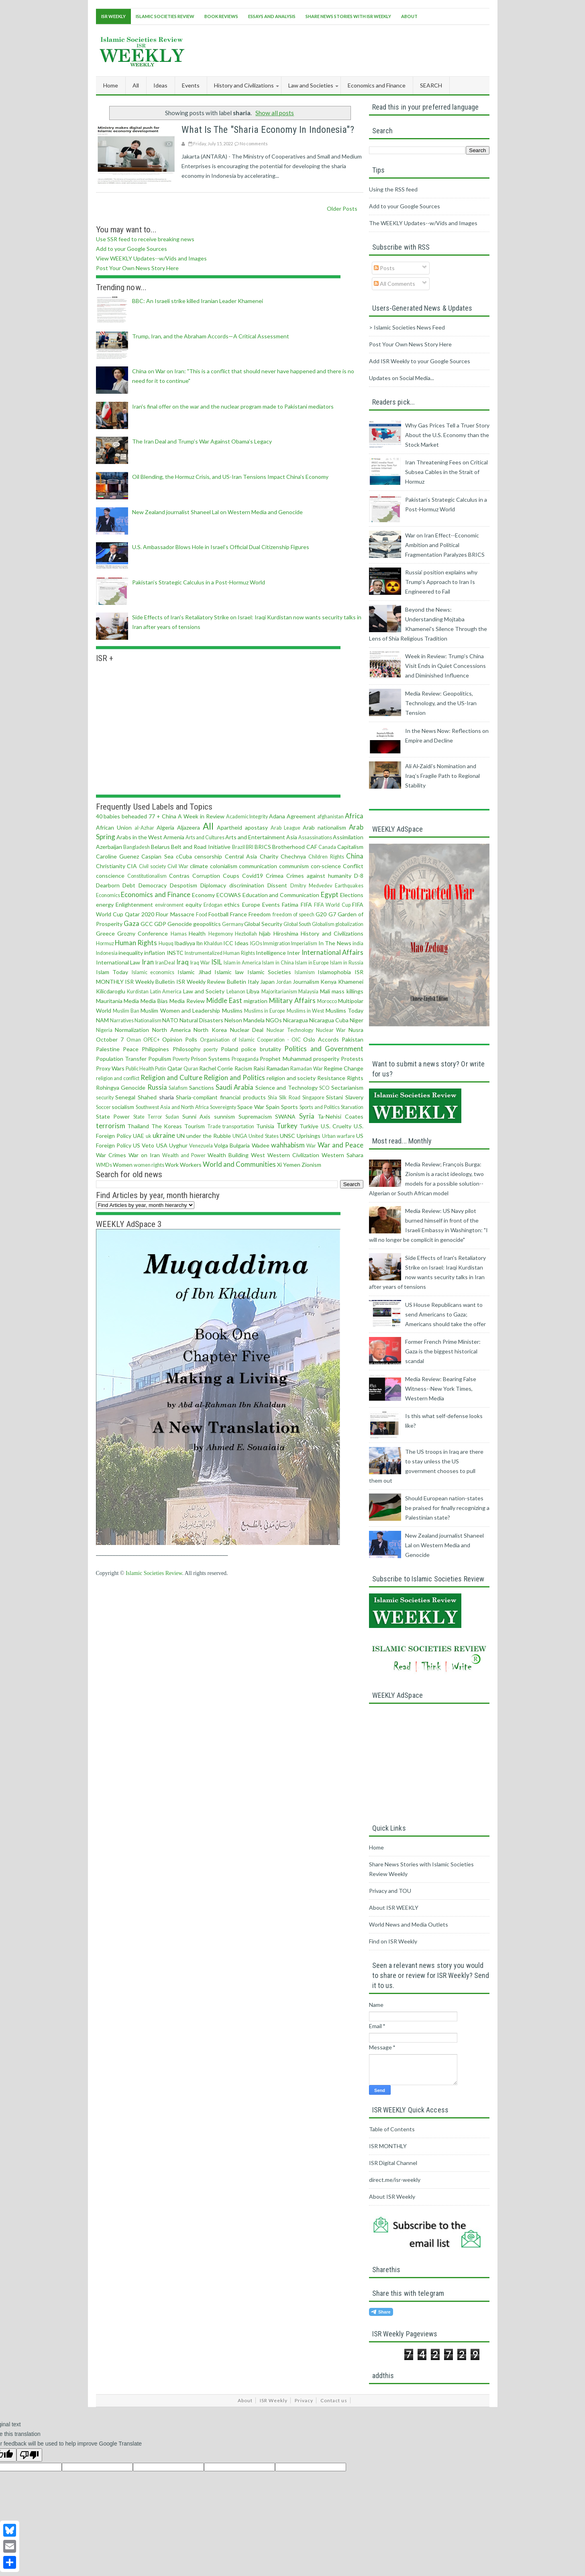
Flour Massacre (175, 914)
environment (169, 905)
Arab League (285, 828)
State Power (113, 1116)
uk (148, 1136)
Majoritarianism (279, 992)
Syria (306, 1116)
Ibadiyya (184, 943)
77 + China (162, 816)
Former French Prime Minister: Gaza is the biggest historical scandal (443, 1351)
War (311, 1146)
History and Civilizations (332, 933)
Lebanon (235, 992)
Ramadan (277, 1068)
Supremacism (255, 1116)
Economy (203, 894)
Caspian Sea (157, 856)
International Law (118, 962)
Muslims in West (305, 1011)
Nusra (356, 1029)
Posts (384, 268)
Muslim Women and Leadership (180, 1010)
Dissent (277, 885)
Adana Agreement (292, 816)
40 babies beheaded (121, 816)
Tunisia (265, 1126)
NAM (102, 1020)
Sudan (172, 1117)
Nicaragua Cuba (329, 1020)
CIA (132, 866)
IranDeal (165, 963)
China (354, 856)
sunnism (224, 1116)
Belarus (160, 846)
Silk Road (289, 1098)
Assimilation (348, 837)
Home (110, 85)
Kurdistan (138, 992)
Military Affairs (292, 1000)
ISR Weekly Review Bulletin (211, 981)
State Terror (148, 1117)
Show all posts (274, 112)
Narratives (122, 1020)
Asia (291, 837)
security (105, 1098)
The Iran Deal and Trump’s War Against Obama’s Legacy (202, 441)
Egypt (329, 894)
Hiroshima (285, 933)
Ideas (241, 943)
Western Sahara (342, 1155)
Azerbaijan (109, 846)
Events (271, 904)
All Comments (394, 283)
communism (294, 866)
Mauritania (109, 1000)
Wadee (260, 1145)
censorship (208, 856)
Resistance (331, 1077)
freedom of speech (293, 915)
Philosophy (186, 1049)
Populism (159, 1058)
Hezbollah (246, 934)
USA (161, 1145)
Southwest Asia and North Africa (172, 1107)
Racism (243, 1068)
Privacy (304, 2400)
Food (201, 915)
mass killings (347, 991)
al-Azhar (144, 828)
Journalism (306, 981)
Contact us (333, 2400)
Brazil (238, 847)
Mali (325, 991)
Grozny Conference (142, 933)
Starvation (352, 1107)
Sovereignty (223, 1107)
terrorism (110, 1125)
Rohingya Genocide (121, 1087)
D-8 (358, 875)
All (135, 85)
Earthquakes (349, 886)
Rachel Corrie (216, 1068)
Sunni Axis (196, 1116)
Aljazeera (188, 827)
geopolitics (207, 923)
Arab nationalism (324, 827)
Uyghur (178, 1145)
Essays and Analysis (272, 16)
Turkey (287, 1125)
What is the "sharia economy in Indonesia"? (267, 129)
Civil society (152, 866)
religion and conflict (118, 1078)
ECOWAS (228, 894)
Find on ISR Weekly (393, 1941)
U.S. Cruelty (336, 1126)
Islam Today (112, 972)
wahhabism (288, 1145)
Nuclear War (331, 1030)
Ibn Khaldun (209, 943)
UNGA (239, 1136)
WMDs (104, 1165)
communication (258, 866)
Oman (133, 1040)
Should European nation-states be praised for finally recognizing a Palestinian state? (447, 1508)
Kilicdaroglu (110, 991)
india (358, 943)
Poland (229, 1049)
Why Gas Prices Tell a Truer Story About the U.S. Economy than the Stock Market (447, 435)
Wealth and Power (184, 1155)
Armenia (173, 837)
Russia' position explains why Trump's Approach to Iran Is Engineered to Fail (441, 582)
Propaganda (245, 1059)
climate (199, 866)
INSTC (175, 952)
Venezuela (201, 1146)
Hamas (179, 934)
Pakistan (352, 1039)
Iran (148, 962)
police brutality (261, 1049)
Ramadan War (306, 1069)
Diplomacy (213, 885)
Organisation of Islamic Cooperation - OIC (250, 1040)
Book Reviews (221, 16)
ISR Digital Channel (393, 2162)
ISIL (216, 962)
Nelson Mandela (244, 1020)
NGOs (274, 1020)
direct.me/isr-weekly (394, 2179)
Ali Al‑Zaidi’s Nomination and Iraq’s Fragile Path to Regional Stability (442, 776)
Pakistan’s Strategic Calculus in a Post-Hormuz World (198, 582)
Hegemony (220, 934)
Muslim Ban (126, 1011)
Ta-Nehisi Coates (340, 1116)
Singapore (313, 1098)
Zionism (311, 1164)
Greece (105, 933)
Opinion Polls (179, 1039)
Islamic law (229, 972)
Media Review (187, 1000)
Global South (297, 924)
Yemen (291, 1164)
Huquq (166, 943)
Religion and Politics (234, 1077)
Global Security (263, 923)
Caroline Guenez (117, 856)
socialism (123, 1106)
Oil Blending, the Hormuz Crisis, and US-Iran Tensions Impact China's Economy (230, 476)
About (409, 16)
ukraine (164, 1135)
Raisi (259, 1068)
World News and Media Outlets (408, 1924)
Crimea (274, 875)
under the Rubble (208, 1135)
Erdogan (213, 905)
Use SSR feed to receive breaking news (145, 239)
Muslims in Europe (264, 1011)
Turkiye (309, 1126)
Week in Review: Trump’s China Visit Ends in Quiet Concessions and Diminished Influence (445, 666)
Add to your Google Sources (131, 248)
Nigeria (104, 1030)
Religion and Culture (171, 1077)
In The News (334, 943)
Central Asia (241, 856)
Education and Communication (281, 894)
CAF (311, 846)
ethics (232, 904)
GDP (160, 923)
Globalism (323, 924)
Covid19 (252, 875)
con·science (326, 866)
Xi (279, 1164)
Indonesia (107, 953)
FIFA (306, 904)
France (238, 914)
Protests (352, 1058)
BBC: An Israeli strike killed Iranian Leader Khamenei (197, 300)
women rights (149, 1165)
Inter (293, 952)
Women (122, 1164)
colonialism (223, 866)
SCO (324, 1088)
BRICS (263, 846)
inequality (130, 952)
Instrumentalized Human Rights (220, 953)
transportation (238, 1126)
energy (105, 904)
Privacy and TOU (390, 1890)
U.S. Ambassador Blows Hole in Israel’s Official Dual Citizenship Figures (220, 546)
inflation (154, 952)
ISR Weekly (113, 16)
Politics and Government (323, 1048)
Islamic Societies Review (165, 16)
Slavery (354, 1097)
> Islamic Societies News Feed (407, 327)
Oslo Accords (321, 1039)
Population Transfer (121, 1058)
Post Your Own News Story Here (137, 268)
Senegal (125, 1097)
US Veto (143, 1145)
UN (181, 1135)
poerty (211, 1049)
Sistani (334, 1097)
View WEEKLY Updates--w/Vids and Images (151, 258)
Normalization (132, 1029)
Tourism (194, 1126)
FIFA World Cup (332, 905)
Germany (232, 924)
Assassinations (315, 837)
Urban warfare (338, 1136)
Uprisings (308, 1135)
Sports (289, 1106)
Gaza (131, 923)
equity (193, 904)
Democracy (153, 885)
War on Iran (144, 1155)
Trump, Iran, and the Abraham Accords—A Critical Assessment (210, 336)
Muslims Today (344, 1010)
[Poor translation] (29, 2455)
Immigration (276, 943)
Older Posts (342, 208)
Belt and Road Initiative (200, 846)
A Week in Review (201, 816)
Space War (250, 1106)
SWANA (285, 1116)
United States (263, 1136)
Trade (214, 1126)
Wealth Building (228, 1155)
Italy (253, 981)
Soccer (103, 1107)
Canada (327, 847)
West (258, 1155)
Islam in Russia (346, 963)
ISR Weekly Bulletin (150, 981)
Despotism (183, 885)
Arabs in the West (139, 837)
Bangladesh (136, 847)
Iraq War (200, 963)
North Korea (210, 1029)
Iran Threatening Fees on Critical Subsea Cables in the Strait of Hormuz (446, 472)
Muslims (232, 1010)
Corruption (206, 875)
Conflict (353, 866)
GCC (147, 923)
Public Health (140, 1069)
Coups (231, 875)
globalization (349, 924)
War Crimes (111, 1155)
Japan (267, 981)
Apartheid (229, 827)
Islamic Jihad (194, 972)
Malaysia (308, 992)
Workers (191, 1164)
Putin (160, 1069)
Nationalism (148, 1020)
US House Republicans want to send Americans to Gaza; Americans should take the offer (445, 1314)
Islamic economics (153, 972)
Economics (108, 895)
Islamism (305, 972)
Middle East (224, 1000)
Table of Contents (392, 2129)
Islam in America (242, 963)
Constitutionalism (147, 876)
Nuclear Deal (247, 1029)
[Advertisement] (343, 49)
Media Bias (154, 1000)
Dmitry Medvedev (311, 886)
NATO (170, 1020)
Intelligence (271, 952)
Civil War (177, 866)
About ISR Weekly (392, 2196)
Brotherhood (288, 846)
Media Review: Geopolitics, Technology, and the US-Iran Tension (441, 703)
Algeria (165, 827)
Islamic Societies (269, 972)
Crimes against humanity (318, 875)
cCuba (184, 856)
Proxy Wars (110, 1068)
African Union (114, 827)
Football (218, 914)
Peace (131, 1049)
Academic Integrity (247, 817)
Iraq (182, 962)
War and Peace (340, 1145)
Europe (251, 904)
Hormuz (105, 943)
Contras (179, 875)
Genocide (179, 923)
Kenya (328, 981)
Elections (351, 894)
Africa (354, 816)
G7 (332, 914)
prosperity (326, 1058)
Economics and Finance (155, 894)
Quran (190, 1069)
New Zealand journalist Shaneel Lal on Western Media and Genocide (217, 512)
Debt (128, 885)
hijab (265, 933)
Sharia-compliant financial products (220, 1097)
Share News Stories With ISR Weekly (348, 16)
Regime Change (343, 1068)
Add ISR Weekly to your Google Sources (419, 361)
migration (255, 1000)
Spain (272, 1106)
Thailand (138, 1126)
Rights (355, 1077)
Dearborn (108, 885)
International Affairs (332, 952)
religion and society (291, 1077)
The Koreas (166, 1126)
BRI (249, 847)
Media (131, 1000)
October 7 (110, 1039)
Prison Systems (210, 1058)
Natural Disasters (201, 1020)
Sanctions (201, 1087)
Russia (157, 1087)
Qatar (174, 1068)
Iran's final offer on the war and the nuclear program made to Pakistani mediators (233, 406)
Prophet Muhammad (285, 1058)
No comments (254, 143)
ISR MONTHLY (388, 2146)
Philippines (155, 1049)
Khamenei (350, 981)
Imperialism (304, 943)
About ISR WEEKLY (393, 1907)
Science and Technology (286, 1087)
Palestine (108, 1049)
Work (172, 1164)
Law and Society (204, 991)
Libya (253, 991)
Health (197, 933)
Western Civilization (293, 1155)
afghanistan (330, 817)
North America (171, 1029)
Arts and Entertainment (255, 837)
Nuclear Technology (290, 1030)
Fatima (290, 904)
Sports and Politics (320, 1107)
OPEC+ (151, 1040)
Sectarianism (347, 1087)
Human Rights (136, 942)
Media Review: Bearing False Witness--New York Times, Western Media (440, 1388)
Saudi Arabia (235, 1087)
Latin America (166, 992)
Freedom (260, 914)
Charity (269, 856)
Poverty (181, 1059)
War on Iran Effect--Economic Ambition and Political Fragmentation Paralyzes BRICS (445, 545)
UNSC (287, 1135)
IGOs (256, 943)
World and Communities (239, 1164)
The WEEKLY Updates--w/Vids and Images (423, 223)
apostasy (256, 827)
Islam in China (278, 963)
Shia (272, 1098)
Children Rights (326, 857)
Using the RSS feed (393, 189)
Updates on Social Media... (401, 377)
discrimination (246, 885)
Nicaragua (295, 1020)
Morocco (327, 1001)
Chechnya (293, 856)
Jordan (283, 982)
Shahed (147, 1097)
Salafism (178, 1088)
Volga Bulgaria (232, 1145)
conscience (110, 875)
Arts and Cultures (204, 837)
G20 (321, 914)
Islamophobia (334, 972)
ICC (228, 943)
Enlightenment (134, 904)
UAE (138, 1135)
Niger (356, 1020)
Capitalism (350, 846)
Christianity (110, 866)
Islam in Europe (312, 963)
